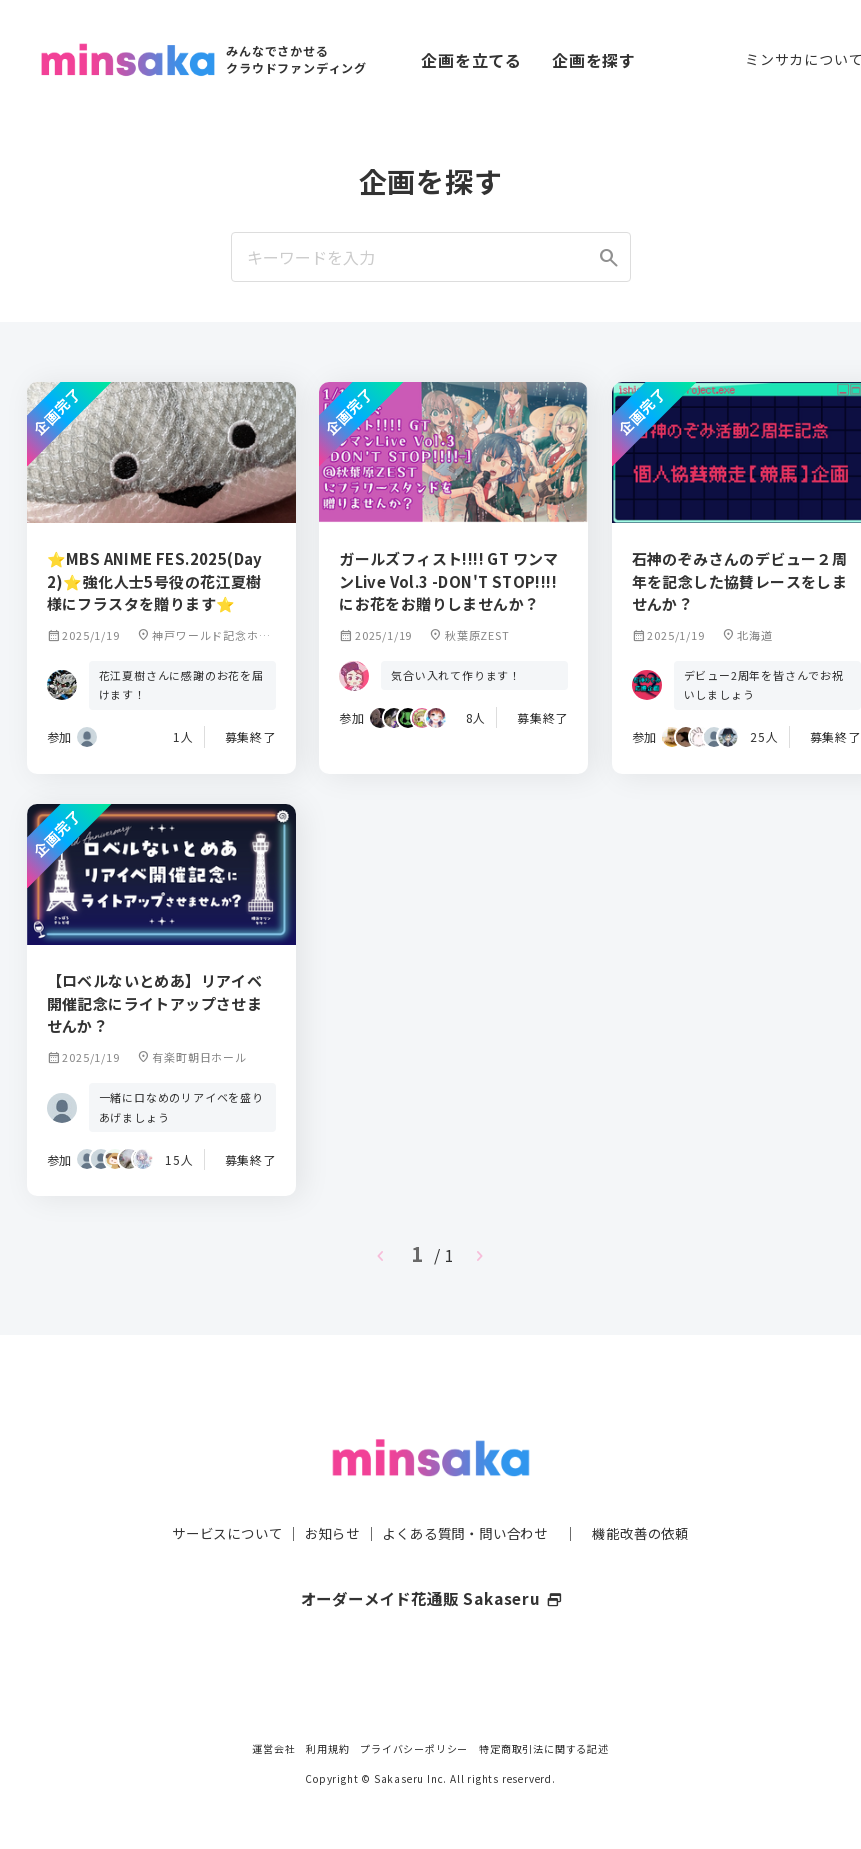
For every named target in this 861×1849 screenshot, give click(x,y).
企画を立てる (471, 60)
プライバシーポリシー (414, 1748)
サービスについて (215, 1493)
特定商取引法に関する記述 (544, 1748)
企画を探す (594, 60)
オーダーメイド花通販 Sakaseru (430, 1558)
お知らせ (326, 1493)
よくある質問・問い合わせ (468, 1493)
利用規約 (327, 1748)
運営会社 (273, 1748)
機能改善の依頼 (653, 1493)
